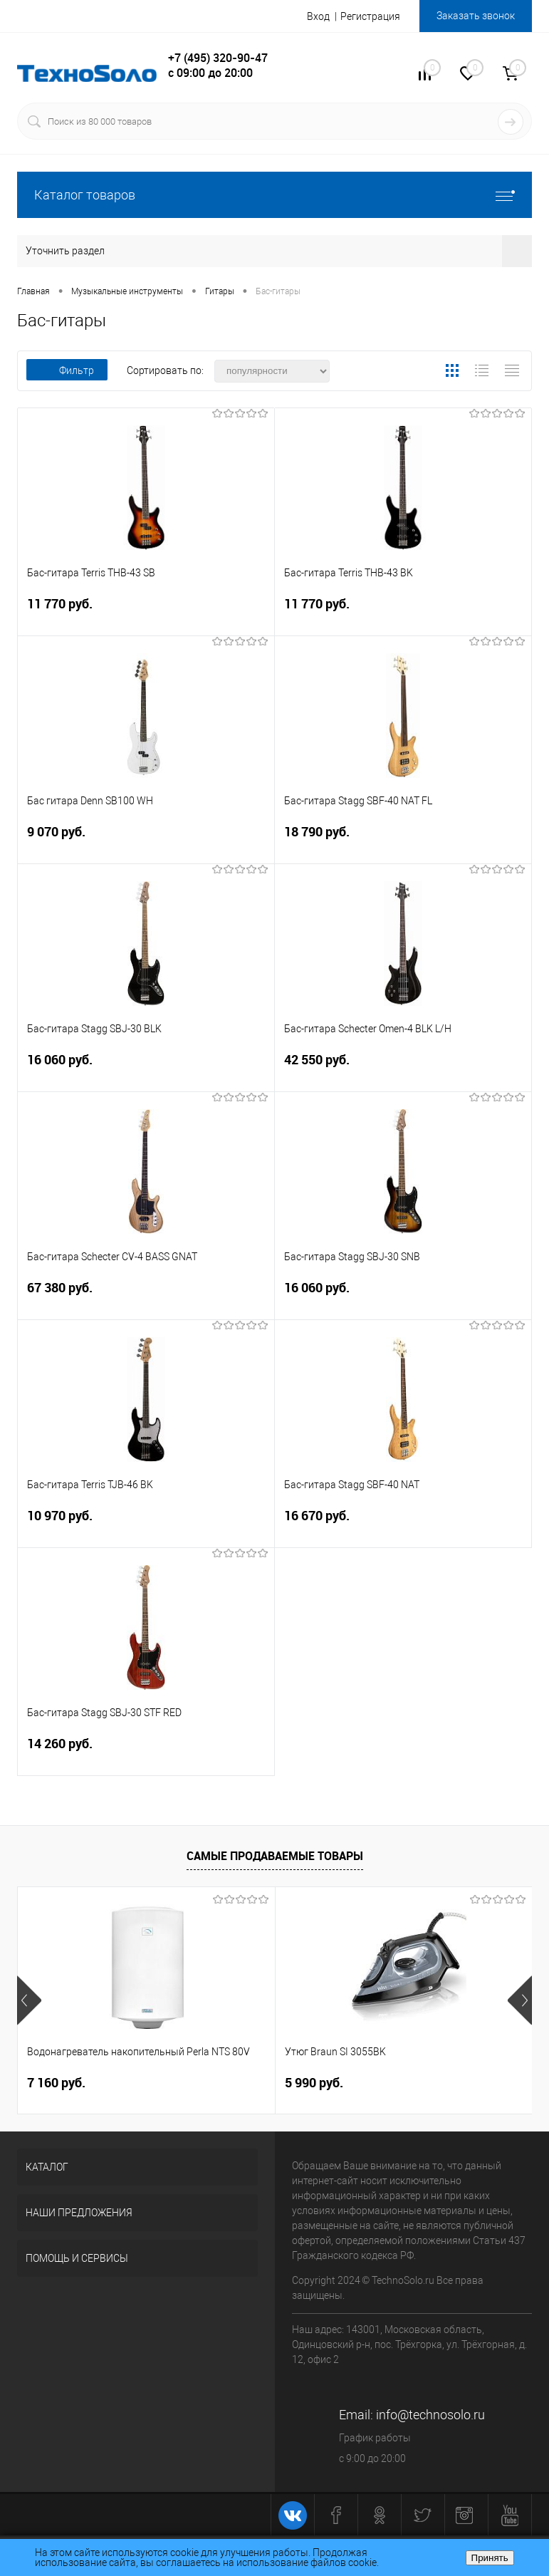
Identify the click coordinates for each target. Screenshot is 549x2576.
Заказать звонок (475, 15)
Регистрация (370, 16)
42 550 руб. (403, 1068)
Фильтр (67, 370)
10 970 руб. (146, 1524)
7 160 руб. (56, 2082)
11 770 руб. (146, 612)
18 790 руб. (403, 840)
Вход (318, 16)
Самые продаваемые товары (275, 1856)
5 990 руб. (314, 2082)
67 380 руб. (146, 1296)
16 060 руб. (146, 1068)
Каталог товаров (274, 195)
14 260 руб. (146, 1752)
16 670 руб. (403, 1524)
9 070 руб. (146, 840)
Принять (489, 2557)
